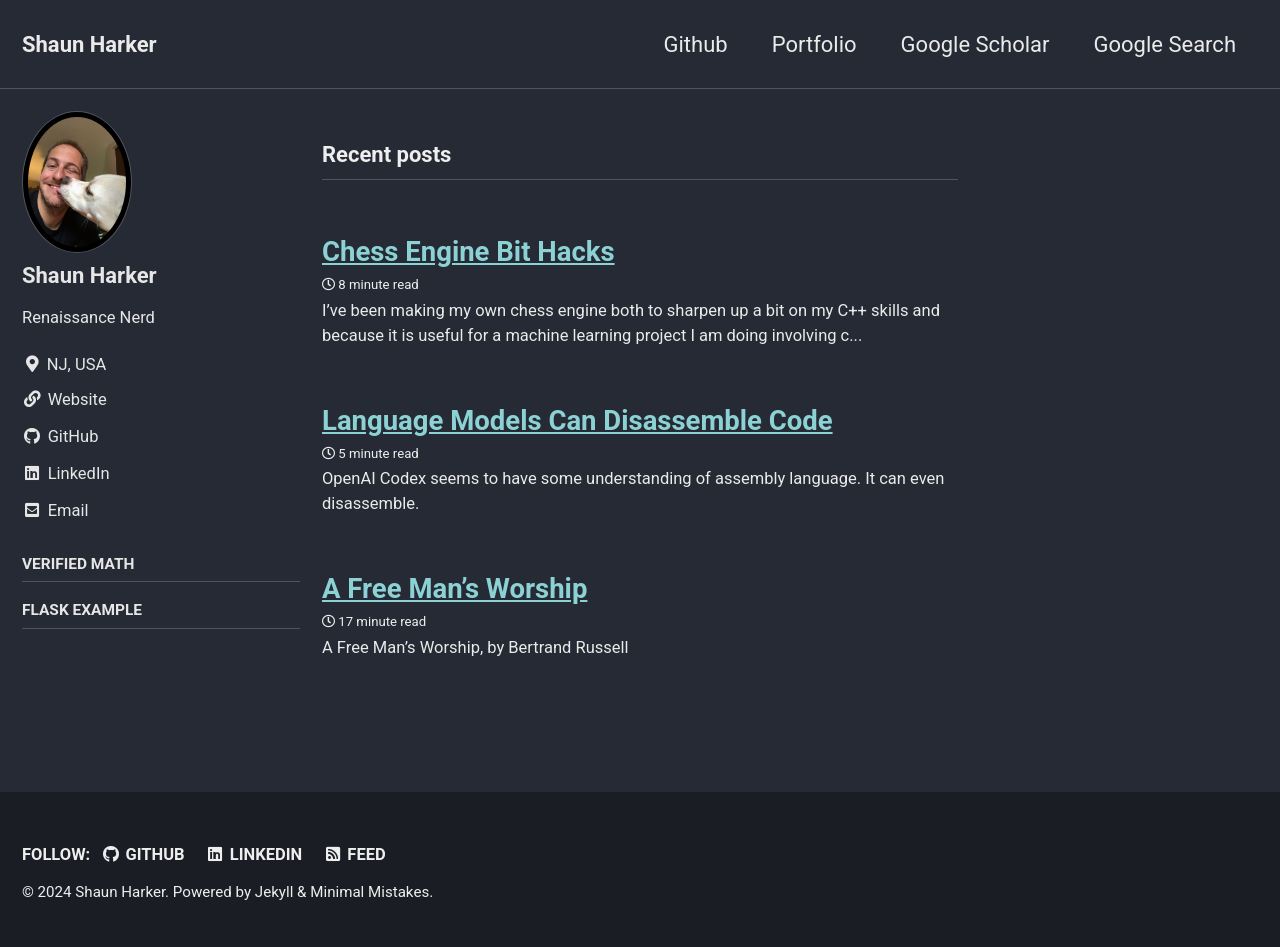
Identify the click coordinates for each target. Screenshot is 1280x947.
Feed (354, 854)
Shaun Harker (89, 44)
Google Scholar (975, 44)
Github (696, 44)
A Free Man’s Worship (454, 588)
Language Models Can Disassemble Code (577, 420)
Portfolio (814, 44)
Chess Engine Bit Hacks (468, 251)
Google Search (1165, 44)
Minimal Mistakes (369, 892)
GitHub (143, 854)
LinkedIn (253, 854)
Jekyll (274, 892)
